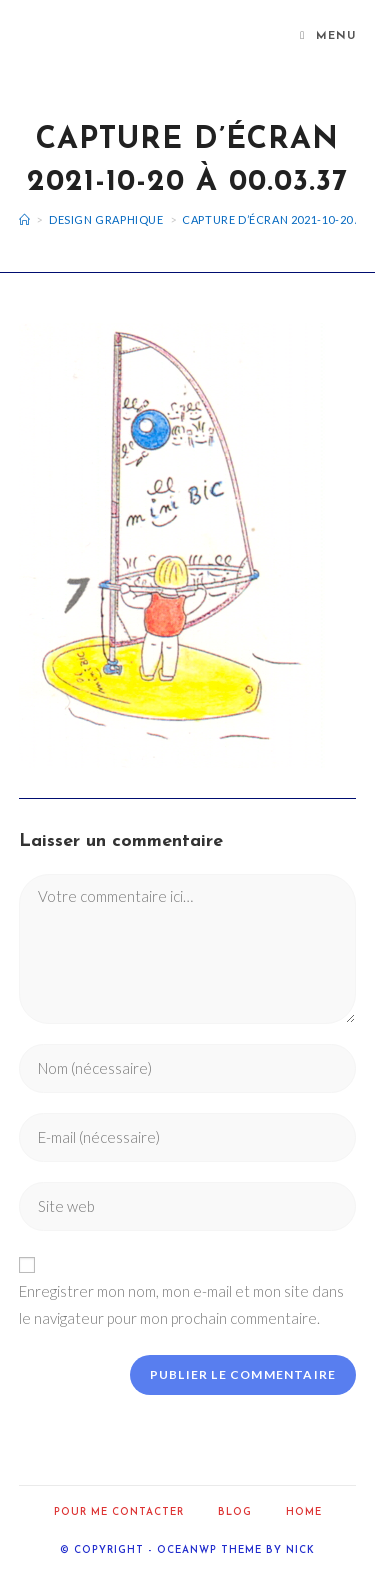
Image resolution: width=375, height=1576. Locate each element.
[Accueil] (25, 219)
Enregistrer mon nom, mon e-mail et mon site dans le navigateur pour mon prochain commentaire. (181, 1304)
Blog (235, 1512)
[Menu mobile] (328, 37)
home (304, 1512)
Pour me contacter (119, 1512)
